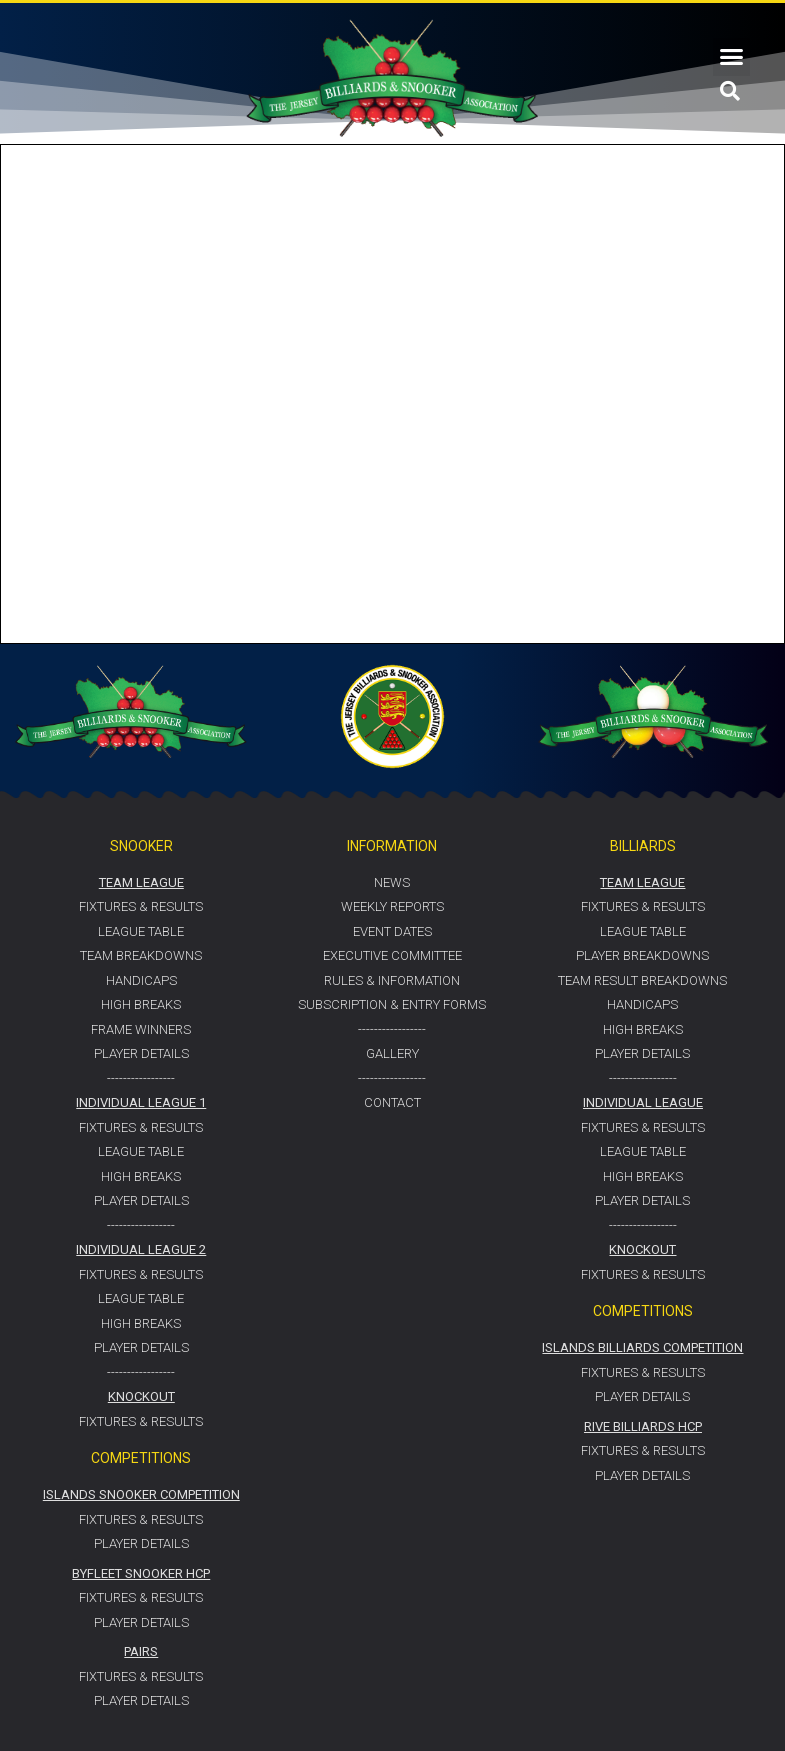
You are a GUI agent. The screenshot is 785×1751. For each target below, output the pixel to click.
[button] (732, 57)
